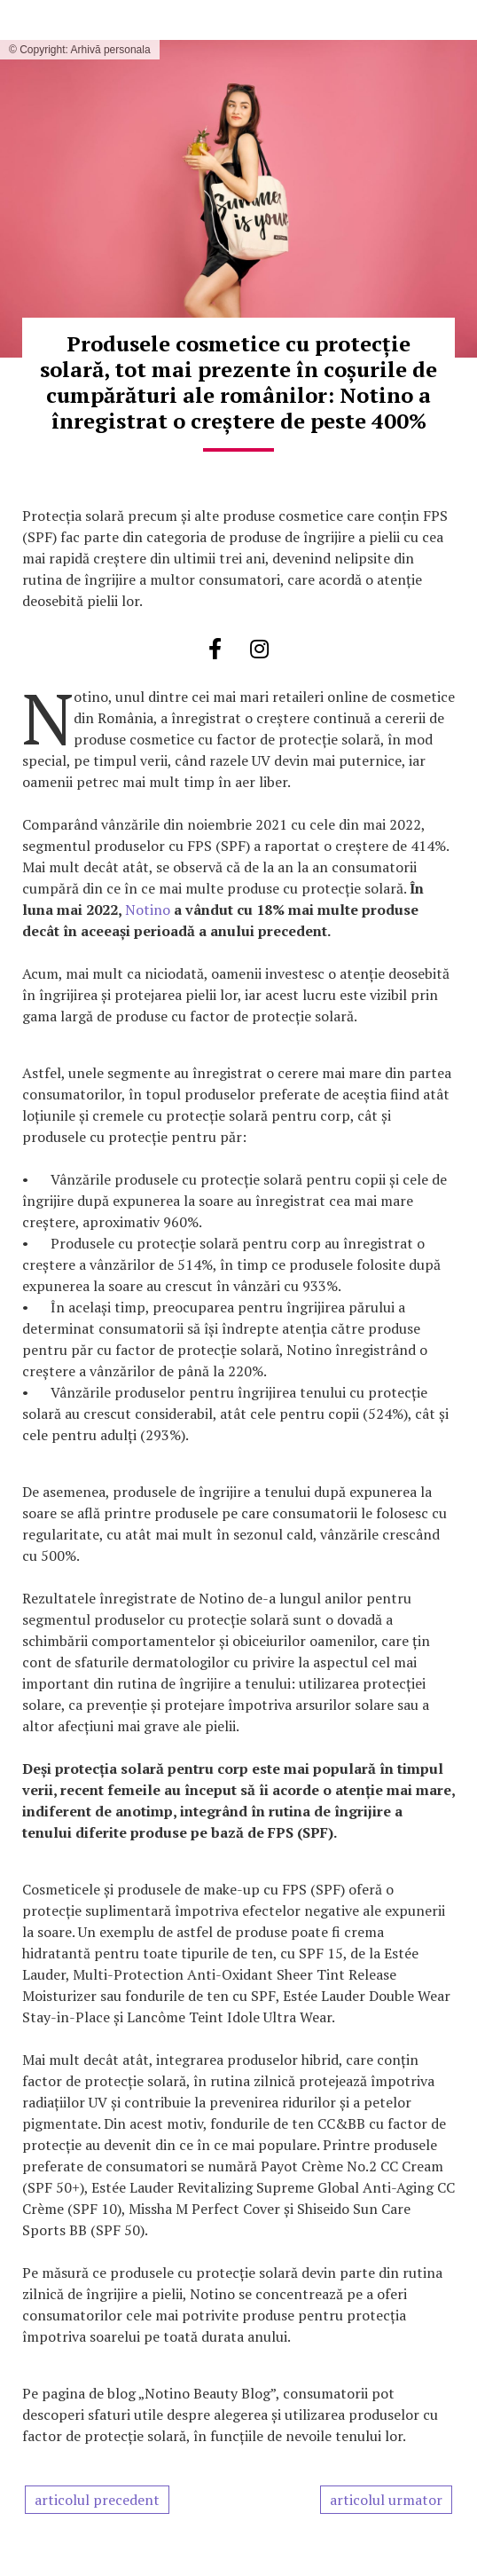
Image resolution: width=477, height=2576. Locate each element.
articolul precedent (97, 2499)
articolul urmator (386, 2499)
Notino (147, 909)
